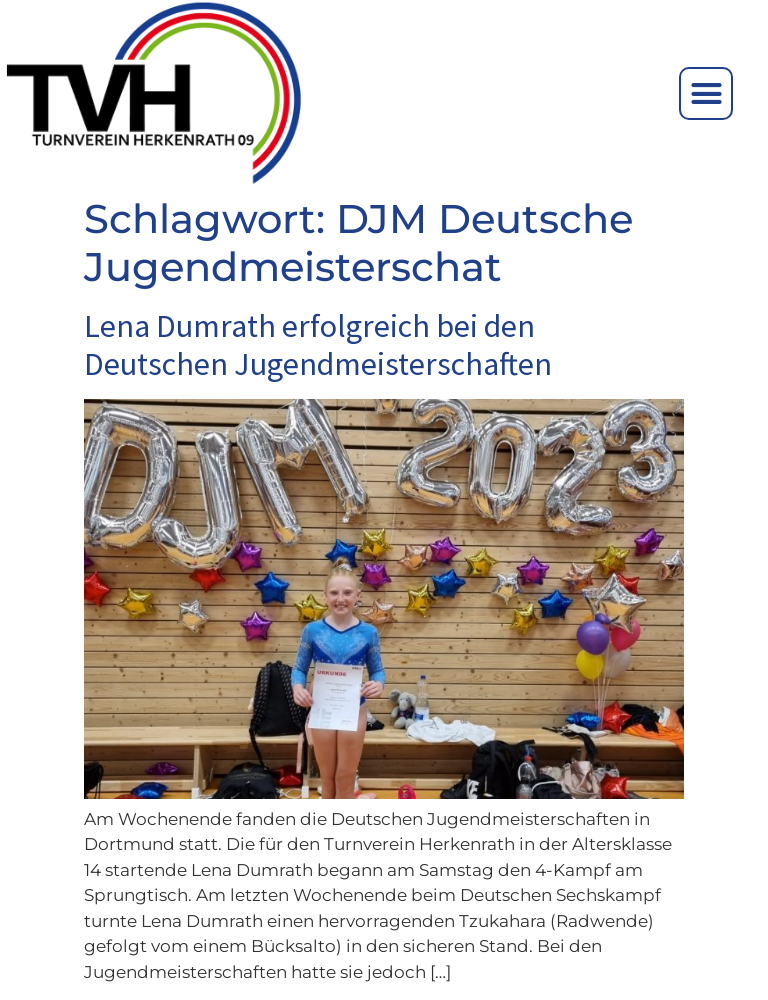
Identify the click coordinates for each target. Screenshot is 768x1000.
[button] (706, 94)
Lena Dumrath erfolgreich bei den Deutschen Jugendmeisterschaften (318, 345)
